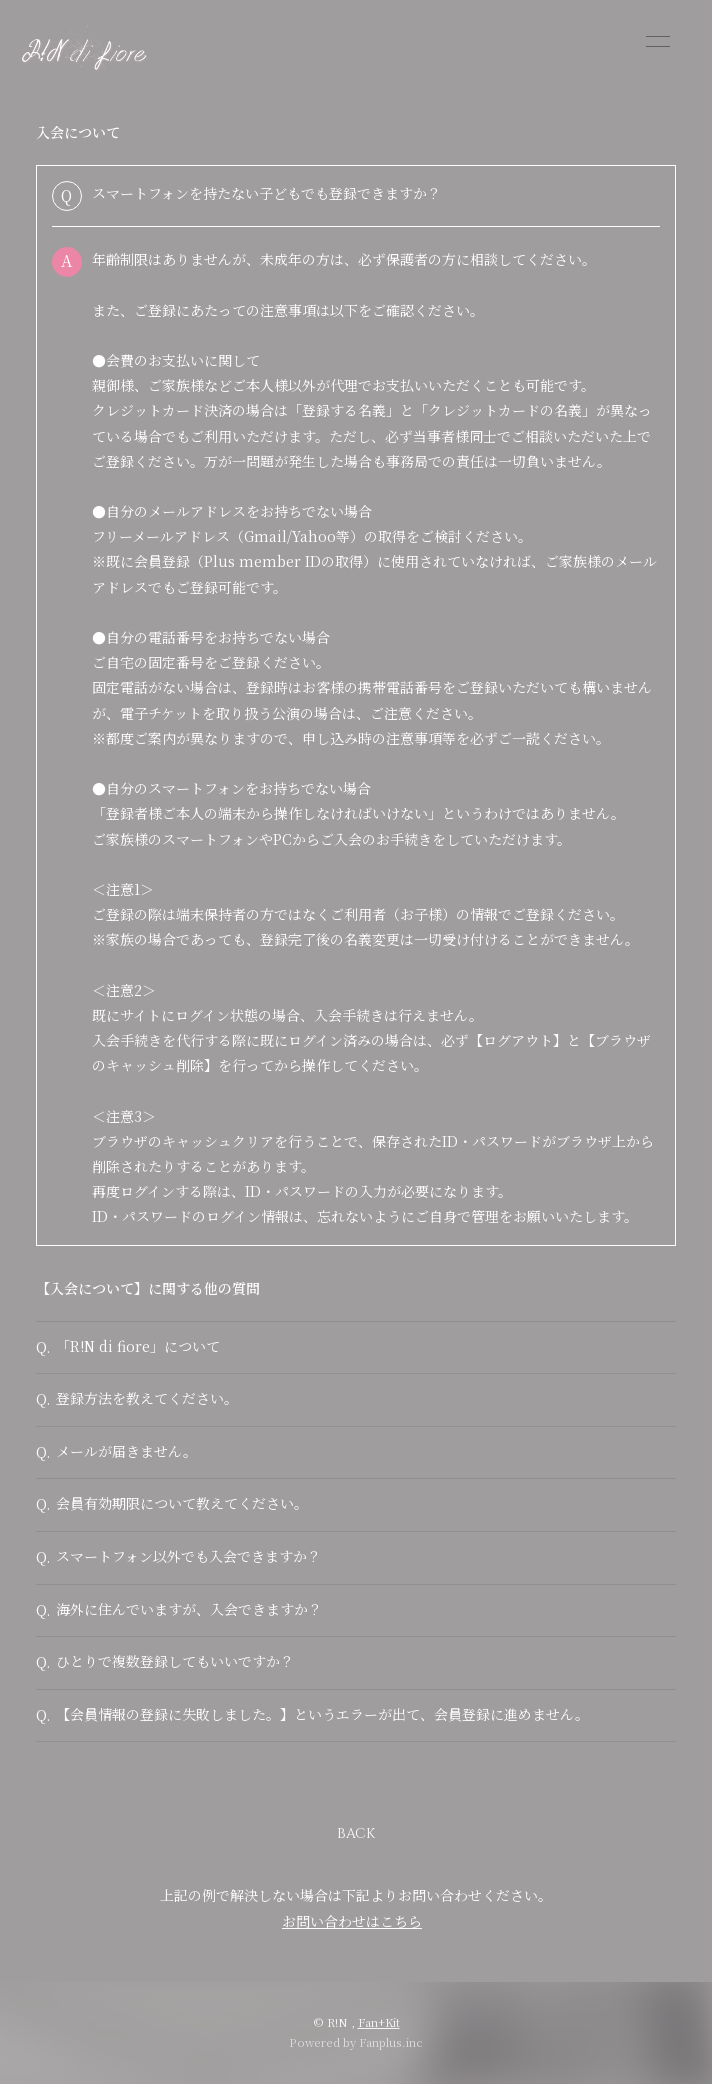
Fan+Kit (379, 2022)
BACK (356, 1833)
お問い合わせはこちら (352, 1921)
